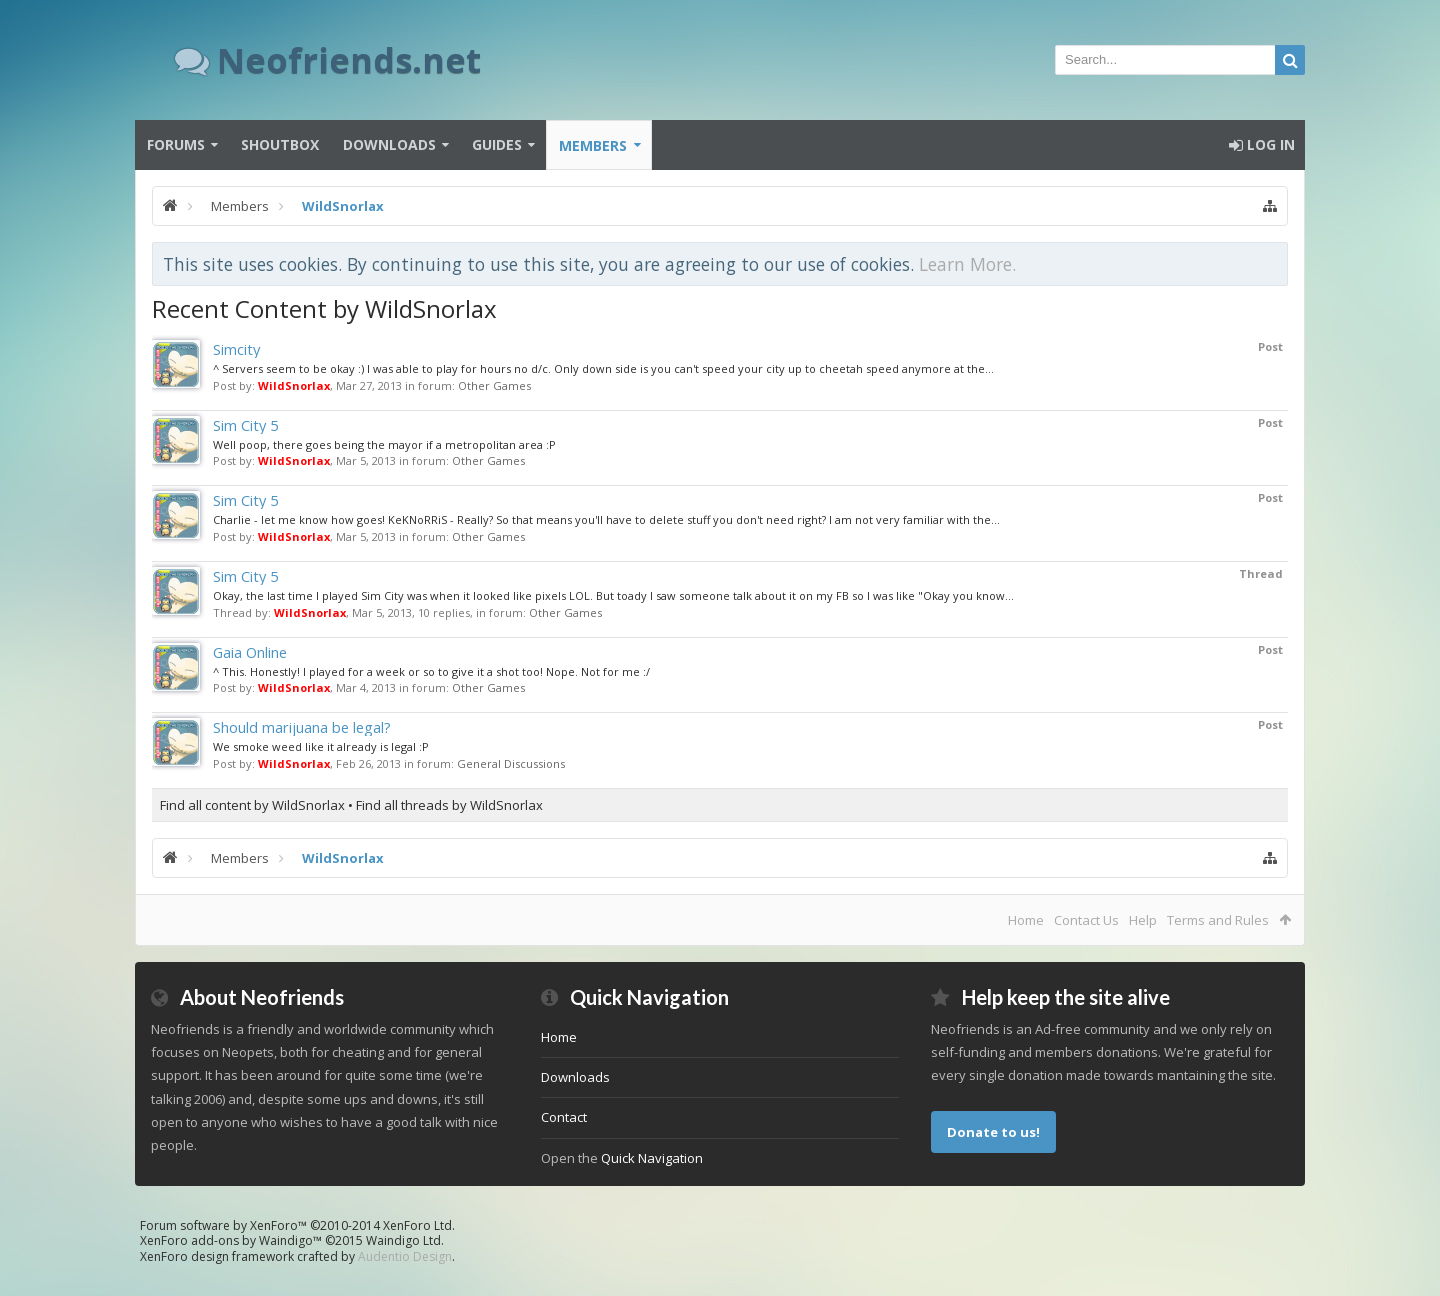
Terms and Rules (1218, 920)
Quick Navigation (652, 1158)
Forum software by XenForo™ (297, 1225)
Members (593, 145)
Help (1143, 920)
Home (1026, 920)
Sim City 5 (245, 425)
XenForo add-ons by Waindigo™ (231, 1240)
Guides (497, 144)
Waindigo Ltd (403, 1240)
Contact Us (1086, 920)
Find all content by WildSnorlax (252, 805)
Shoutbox (280, 144)
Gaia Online (250, 652)
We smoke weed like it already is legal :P (321, 746)
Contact (564, 1117)
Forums (176, 144)
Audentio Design (405, 1256)
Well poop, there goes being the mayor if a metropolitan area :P (384, 444)
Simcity (236, 349)
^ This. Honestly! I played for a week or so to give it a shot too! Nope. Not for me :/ (431, 671)
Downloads (389, 144)
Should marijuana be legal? (302, 727)
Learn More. (967, 264)
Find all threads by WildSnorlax (449, 805)
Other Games (494, 385)
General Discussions (511, 763)
